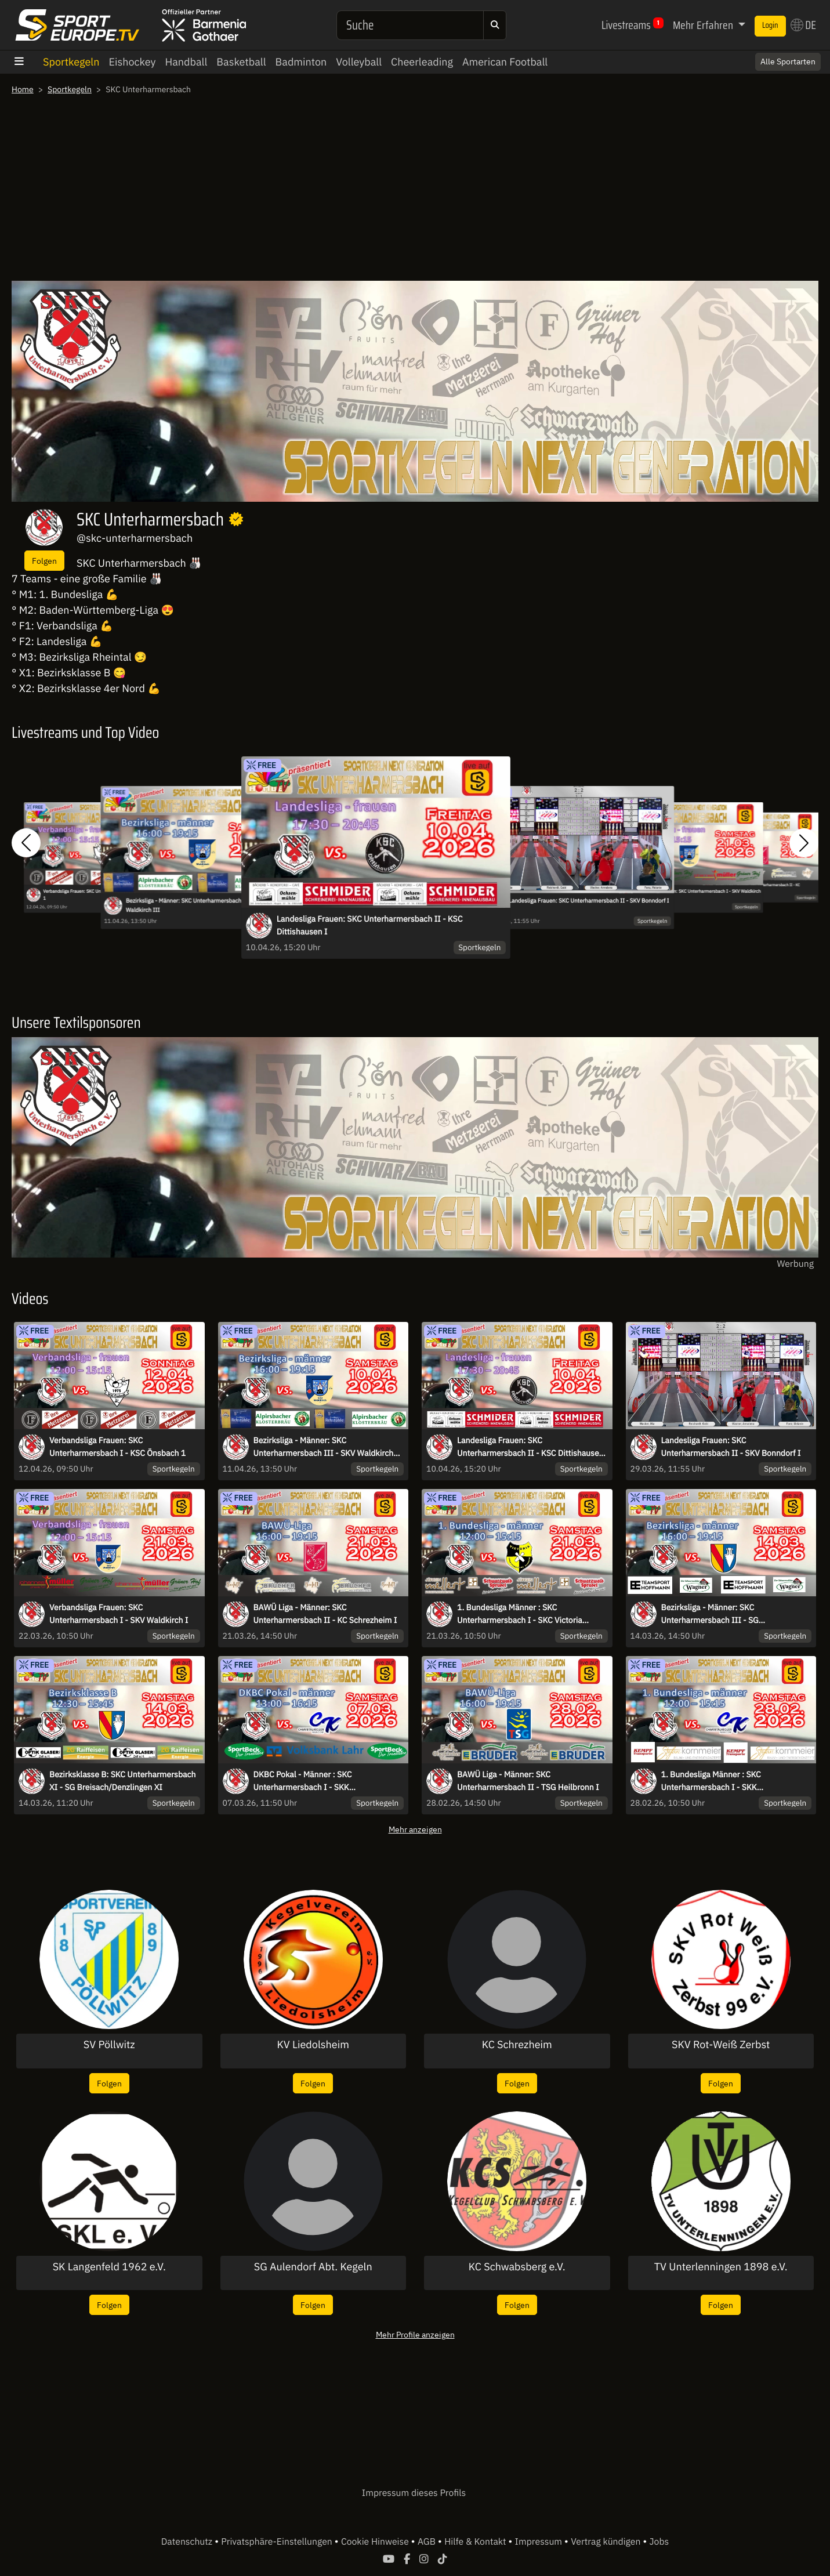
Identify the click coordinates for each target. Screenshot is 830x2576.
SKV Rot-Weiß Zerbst (721, 2044)
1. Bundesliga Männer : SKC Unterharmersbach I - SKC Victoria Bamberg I (519, 1614)
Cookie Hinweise (376, 2542)
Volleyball (359, 61)
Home (23, 89)
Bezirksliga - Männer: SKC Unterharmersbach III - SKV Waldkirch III (195, 905)
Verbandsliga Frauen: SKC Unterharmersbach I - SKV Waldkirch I (698, 894)
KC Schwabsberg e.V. (517, 2266)
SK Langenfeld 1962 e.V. (109, 2266)
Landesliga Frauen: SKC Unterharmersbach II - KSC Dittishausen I (370, 925)
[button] (26, 843)
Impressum (539, 2542)
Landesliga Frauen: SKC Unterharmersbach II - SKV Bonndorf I (589, 901)
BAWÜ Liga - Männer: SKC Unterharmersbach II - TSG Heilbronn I (528, 1780)
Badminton (301, 61)
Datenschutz (188, 2542)
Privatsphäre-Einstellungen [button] (277, 2542)
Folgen (44, 560)
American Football (505, 61)
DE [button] (803, 25)
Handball (186, 61)
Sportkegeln (71, 61)
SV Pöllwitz (109, 2044)
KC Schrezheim (517, 2044)
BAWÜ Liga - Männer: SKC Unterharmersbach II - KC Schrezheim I (758, 887)
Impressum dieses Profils (414, 2493)
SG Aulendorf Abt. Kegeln (313, 2266)
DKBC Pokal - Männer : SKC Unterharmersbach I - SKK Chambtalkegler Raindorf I (302, 1781)
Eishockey (131, 61)
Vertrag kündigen (607, 2542)
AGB (428, 2542)
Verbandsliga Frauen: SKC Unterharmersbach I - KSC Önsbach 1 (117, 1446)
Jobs (659, 2542)
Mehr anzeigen (415, 1829)
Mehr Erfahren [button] (704, 25)
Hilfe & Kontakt (476, 2542)
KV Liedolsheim (313, 2044)
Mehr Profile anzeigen (415, 2334)
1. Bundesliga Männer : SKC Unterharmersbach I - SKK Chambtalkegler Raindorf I (711, 1781)
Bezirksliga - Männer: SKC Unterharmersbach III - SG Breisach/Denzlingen (710, 1614)
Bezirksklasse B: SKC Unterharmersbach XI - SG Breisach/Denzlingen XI (122, 1780)
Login (770, 25)
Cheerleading (422, 61)
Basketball (241, 61)
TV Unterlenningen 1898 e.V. (721, 2266)
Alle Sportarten (787, 61)
